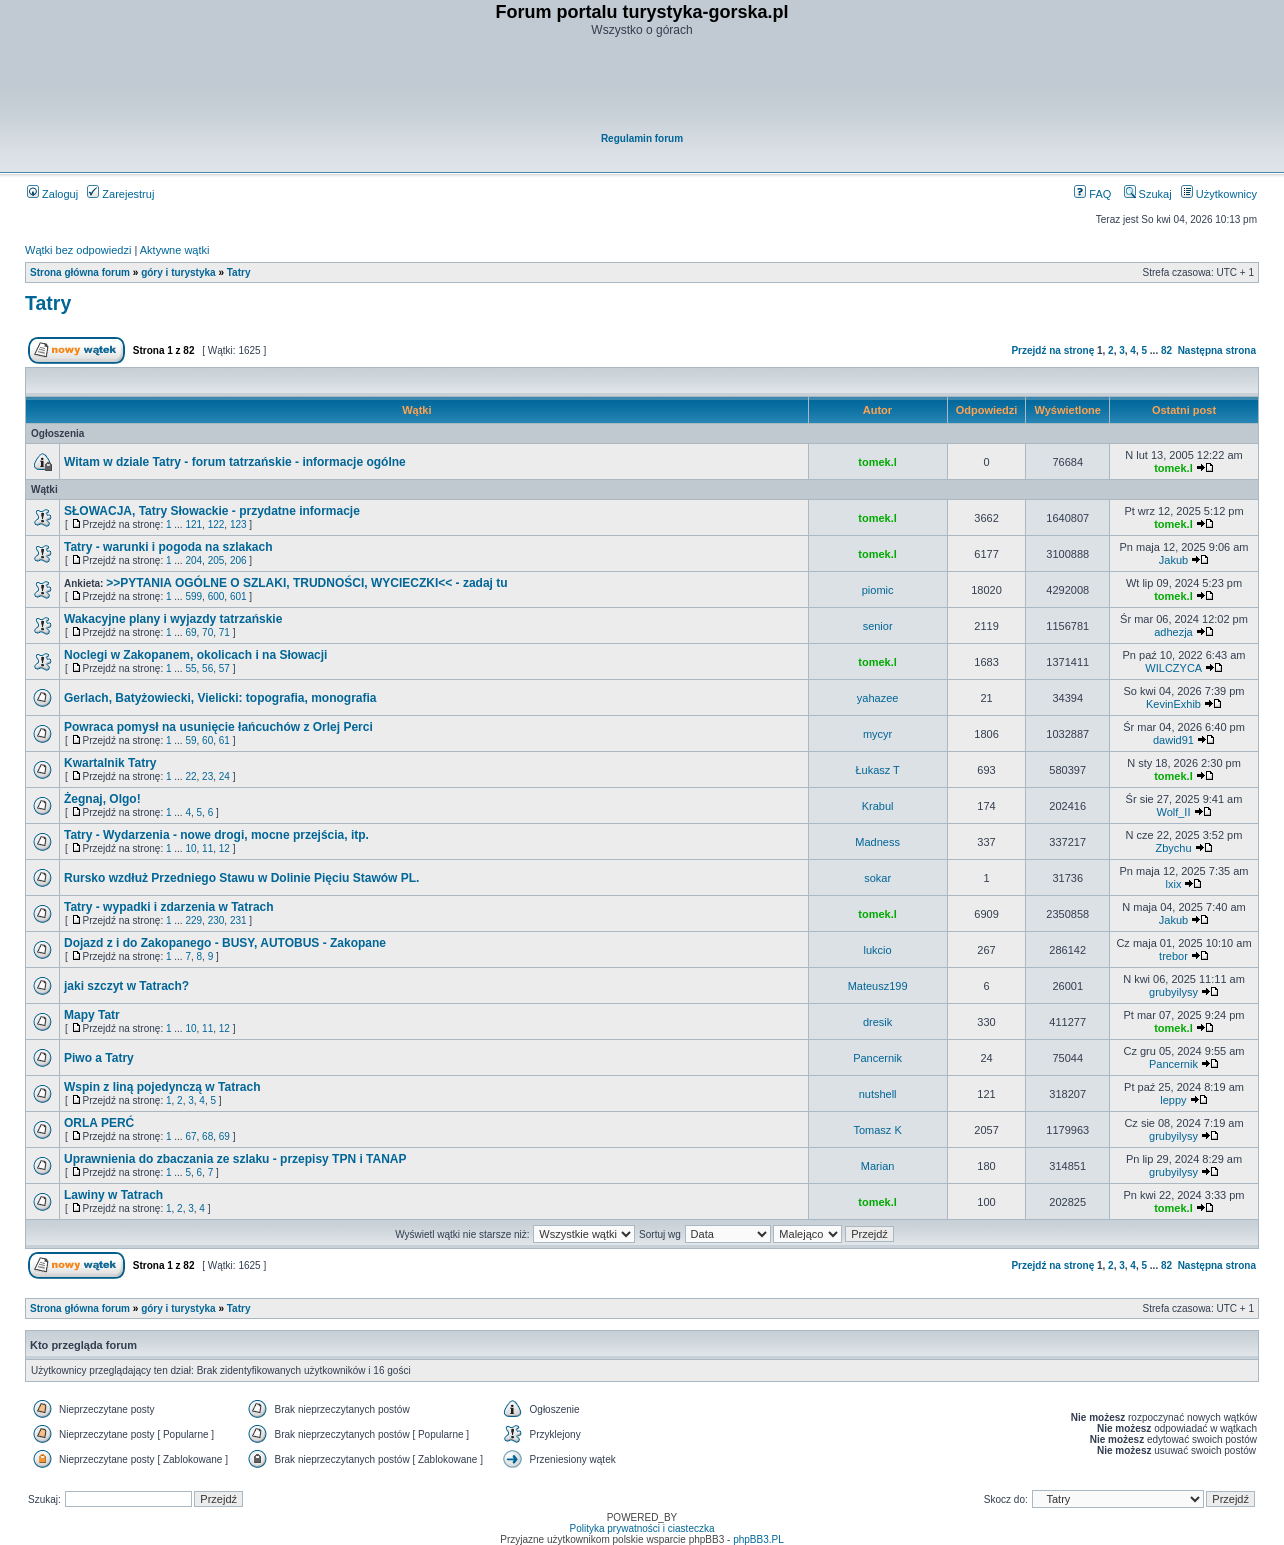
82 (1166, 350)
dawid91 (1173, 740)
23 (207, 776)
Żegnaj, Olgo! (102, 799)
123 (238, 524)
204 (193, 560)
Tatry (239, 272)
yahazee (878, 698)
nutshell (878, 1094)
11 (207, 848)
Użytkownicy (1219, 194)
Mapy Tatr (92, 1015)
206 (238, 560)
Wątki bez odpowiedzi (78, 250)
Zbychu (1173, 848)
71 (224, 632)
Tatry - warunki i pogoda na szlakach (168, 547)
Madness (877, 842)
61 (224, 740)
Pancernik (877, 1058)
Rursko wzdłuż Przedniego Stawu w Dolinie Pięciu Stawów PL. (241, 878)
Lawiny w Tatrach (113, 1195)
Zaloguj (52, 194)
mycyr (877, 734)
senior (878, 626)
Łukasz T (877, 770)
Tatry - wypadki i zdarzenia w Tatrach (169, 907)
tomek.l (877, 462)
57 (224, 668)
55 (190, 668)
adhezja (1173, 632)
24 (224, 776)
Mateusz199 (878, 986)
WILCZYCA (1173, 668)
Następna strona (1217, 350)
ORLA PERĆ (99, 1123)
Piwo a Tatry (99, 1058)
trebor (1173, 956)
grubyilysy (1173, 992)
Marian (878, 1166)
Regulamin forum (642, 138)
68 (207, 1136)
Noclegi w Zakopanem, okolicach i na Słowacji (195, 655)
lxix (1174, 884)
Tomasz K (877, 1130)
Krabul (878, 806)
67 (190, 1136)
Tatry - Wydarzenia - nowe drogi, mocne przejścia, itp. (216, 835)
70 (207, 632)
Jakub (1173, 560)
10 (190, 848)
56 (207, 668)
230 (216, 920)
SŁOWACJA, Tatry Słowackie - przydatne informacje (212, 511)
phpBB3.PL (758, 1539)
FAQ (1092, 194)
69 (190, 632)
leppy (1173, 1100)
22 (190, 776)
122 (216, 524)
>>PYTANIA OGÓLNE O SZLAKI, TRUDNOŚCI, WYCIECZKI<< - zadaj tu (306, 583)
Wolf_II (1173, 812)
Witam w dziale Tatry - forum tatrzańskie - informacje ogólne (235, 462)
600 (216, 596)
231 (238, 920)
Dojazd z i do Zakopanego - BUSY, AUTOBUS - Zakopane (225, 943)
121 (193, 524)
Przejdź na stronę (1052, 350)
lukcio (878, 950)
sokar (877, 878)
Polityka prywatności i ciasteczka (641, 1528)
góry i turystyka (178, 272)
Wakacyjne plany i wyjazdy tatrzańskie (173, 619)
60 (207, 740)
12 (224, 848)
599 (193, 596)
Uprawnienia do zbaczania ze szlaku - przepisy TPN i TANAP (235, 1159)
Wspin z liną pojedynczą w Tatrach (162, 1087)
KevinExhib (1173, 704)
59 (190, 740)
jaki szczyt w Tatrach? (126, 986)
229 (193, 920)
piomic (878, 590)
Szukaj (1148, 194)
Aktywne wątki (175, 250)
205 (216, 560)
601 (238, 596)
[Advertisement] (643, 86)
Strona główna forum (80, 272)
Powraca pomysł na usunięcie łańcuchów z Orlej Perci (218, 727)
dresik (877, 1022)
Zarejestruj (120, 194)
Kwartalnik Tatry (110, 763)
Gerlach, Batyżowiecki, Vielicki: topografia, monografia (220, 698)
